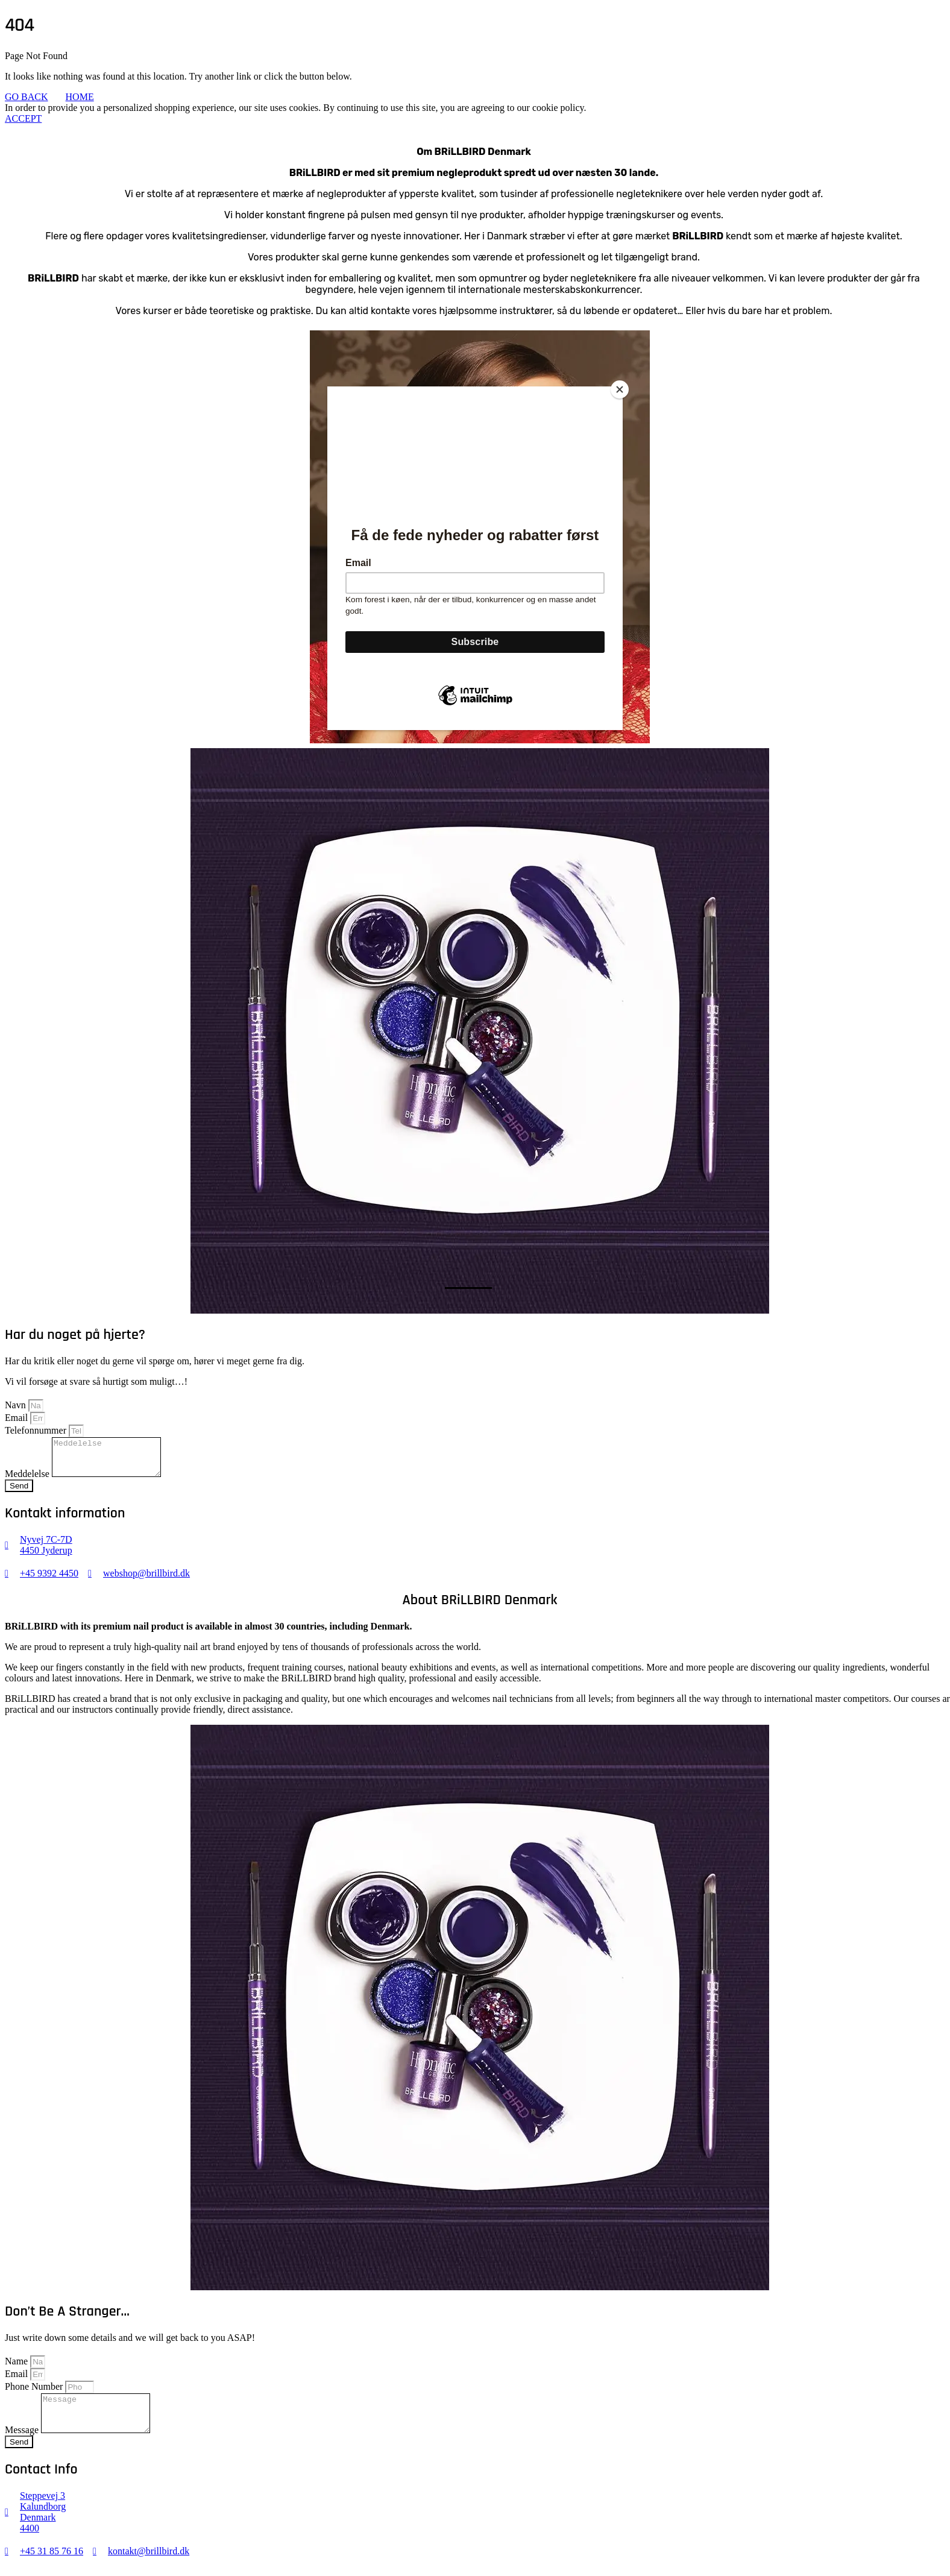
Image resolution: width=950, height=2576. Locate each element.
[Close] (620, 389)
